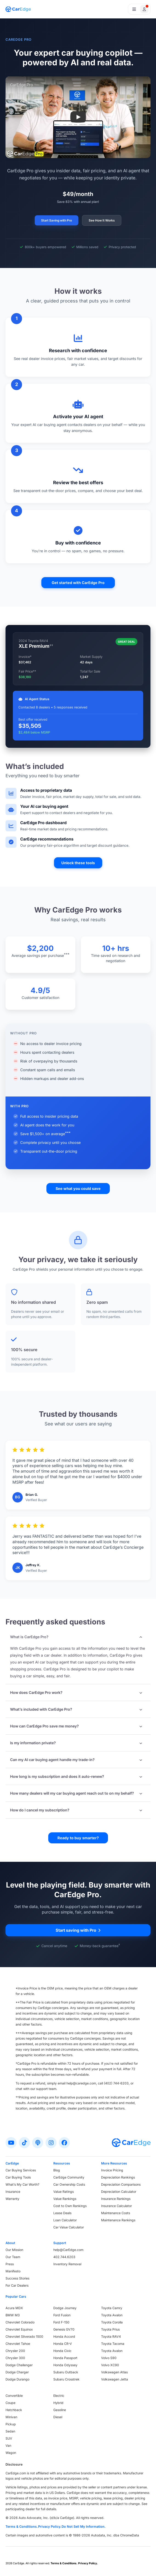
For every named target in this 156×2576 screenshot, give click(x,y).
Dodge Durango (17, 2379)
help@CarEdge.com (68, 2250)
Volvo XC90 (110, 2365)
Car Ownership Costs (69, 2184)
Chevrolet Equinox (19, 2329)
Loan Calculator (65, 2220)
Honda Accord (64, 2336)
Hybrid (58, 2403)
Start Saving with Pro (56, 220)
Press (10, 2264)
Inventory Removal (67, 2264)
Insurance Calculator (116, 2206)
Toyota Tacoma (112, 2344)
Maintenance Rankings (118, 2220)
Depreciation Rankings (118, 2177)
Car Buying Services (21, 2170)
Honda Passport (65, 2358)
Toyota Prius (110, 2329)
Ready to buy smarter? (78, 1838)
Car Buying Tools (18, 2177)
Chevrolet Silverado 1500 (24, 2336)
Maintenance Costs (115, 2213)
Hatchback (14, 2410)
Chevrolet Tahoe (18, 2344)
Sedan (10, 2431)
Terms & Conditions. (22, 2526)
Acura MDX (14, 2308)
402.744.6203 (64, 2257)
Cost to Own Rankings (70, 2206)
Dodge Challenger (19, 2365)
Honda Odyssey (65, 2365)
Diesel (57, 2417)
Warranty (12, 2199)
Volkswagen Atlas (114, 2372)
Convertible (14, 2396)
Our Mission (14, 2250)
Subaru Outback (65, 2372)
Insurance (13, 2191)
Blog (56, 2170)
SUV (9, 2438)
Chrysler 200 (15, 2351)
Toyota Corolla (112, 2322)
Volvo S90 (108, 2358)
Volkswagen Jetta (114, 2379)
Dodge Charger (17, 2372)
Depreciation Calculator (118, 2191)
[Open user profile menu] (139, 9)
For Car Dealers (17, 2285)
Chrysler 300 (15, 2358)
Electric (58, 2396)
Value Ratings (63, 2191)
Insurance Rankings (115, 2199)
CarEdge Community (68, 2177)
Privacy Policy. (49, 2526)
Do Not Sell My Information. (83, 2526)
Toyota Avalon (111, 2315)
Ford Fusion (62, 2315)
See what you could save (78, 1188)
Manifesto (13, 2271)
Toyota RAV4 (111, 2336)
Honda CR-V (62, 2344)
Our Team (13, 2257)
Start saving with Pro (78, 1930)
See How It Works (102, 220)
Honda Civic (62, 2351)
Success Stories (17, 2278)
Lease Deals (62, 2213)
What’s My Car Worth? (22, 2184)
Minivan (11, 2417)
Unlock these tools (78, 863)
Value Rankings (64, 2199)
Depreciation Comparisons (121, 2184)
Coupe (10, 2403)
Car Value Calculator (68, 2227)
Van (8, 2445)
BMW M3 (13, 2315)
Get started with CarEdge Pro (78, 582)
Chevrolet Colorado (20, 2322)
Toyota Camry (111, 2308)
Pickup (11, 2424)
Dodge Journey (65, 2308)
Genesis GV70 (63, 2329)
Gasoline (59, 2410)
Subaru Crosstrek (66, 2379)
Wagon (11, 2453)
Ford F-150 (61, 2322)
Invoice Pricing (112, 2170)
